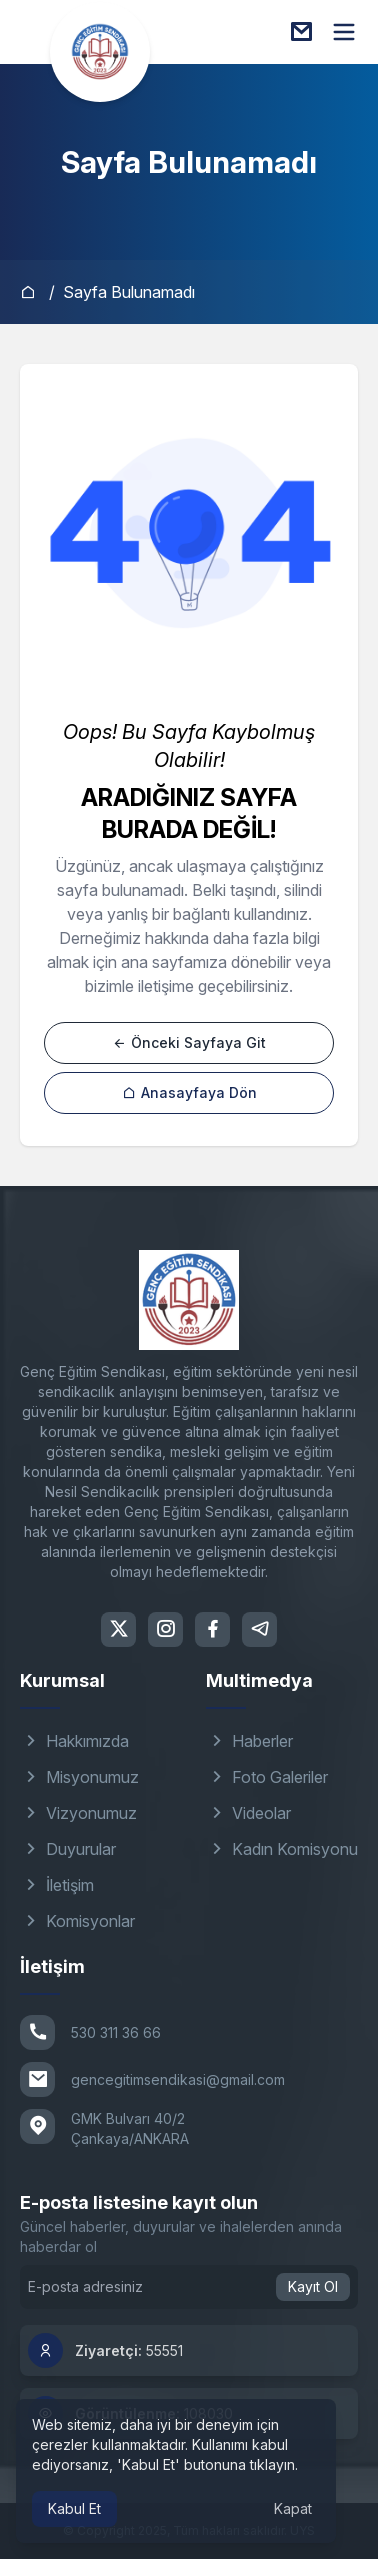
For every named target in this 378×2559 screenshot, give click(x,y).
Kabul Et (74, 2508)
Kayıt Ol (313, 2286)
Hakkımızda (74, 1741)
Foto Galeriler (267, 1777)
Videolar (248, 1813)
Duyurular (68, 1849)
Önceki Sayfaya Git (189, 1042)
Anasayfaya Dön (189, 1092)
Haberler (249, 1741)
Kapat (293, 2508)
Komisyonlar (77, 1921)
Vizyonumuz (78, 1813)
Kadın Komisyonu (282, 1849)
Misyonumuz (79, 1777)
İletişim (57, 1885)
